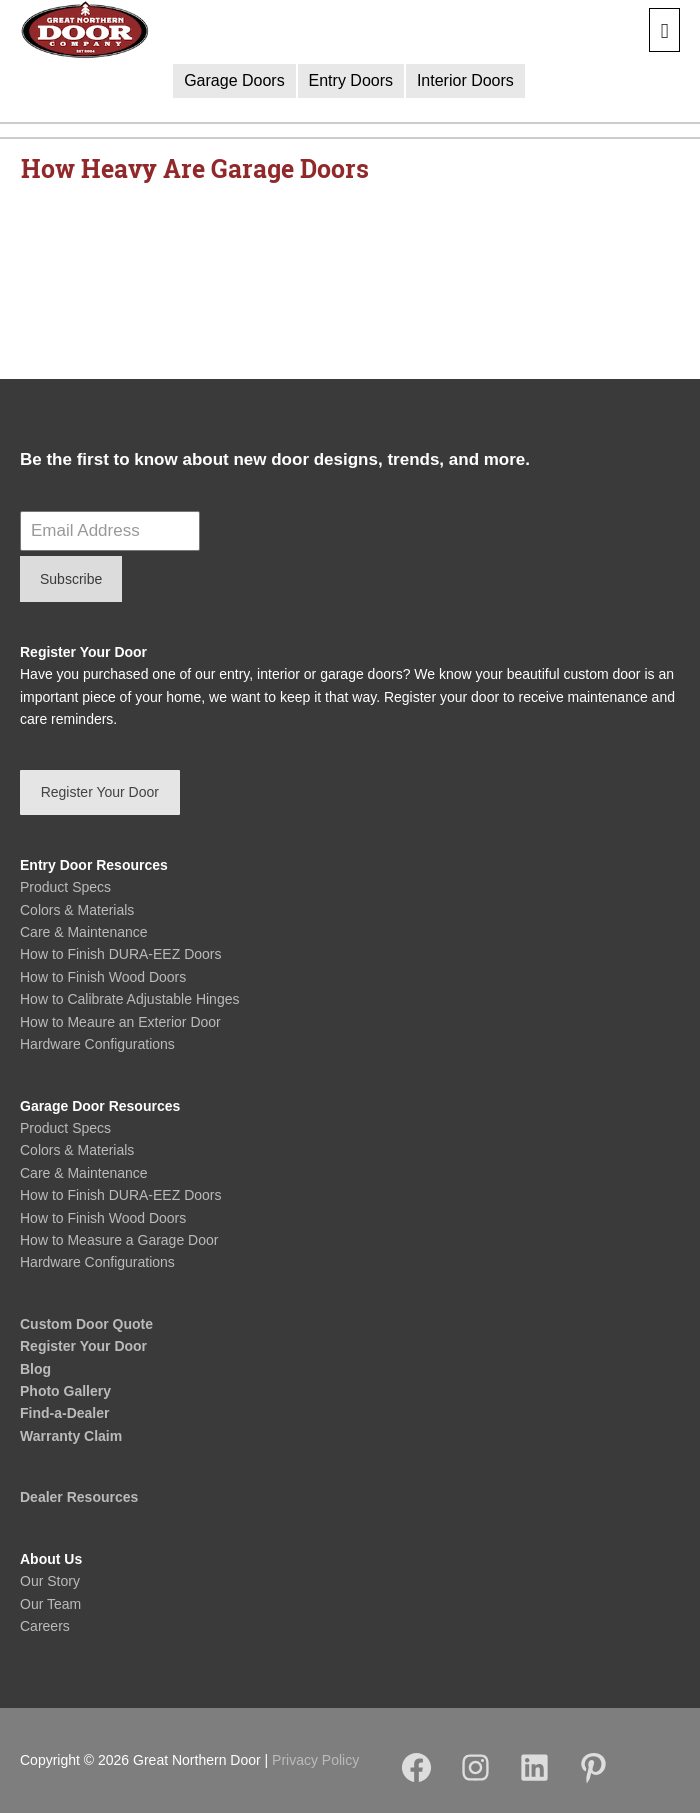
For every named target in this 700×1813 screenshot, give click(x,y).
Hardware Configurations (97, 1044)
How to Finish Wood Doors (103, 977)
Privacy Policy (315, 1760)
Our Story (50, 1581)
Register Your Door (83, 1346)
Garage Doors (234, 80)
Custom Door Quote (86, 1324)
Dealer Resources (79, 1497)
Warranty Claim (71, 1436)
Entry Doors (351, 80)
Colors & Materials (77, 910)
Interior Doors (465, 80)
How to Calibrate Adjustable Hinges (129, 999)
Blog (35, 1369)
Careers (45, 1626)
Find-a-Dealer (64, 1413)
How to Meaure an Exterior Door (120, 1022)
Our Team (50, 1604)
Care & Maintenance (84, 932)
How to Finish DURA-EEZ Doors (121, 954)
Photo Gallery (65, 1391)
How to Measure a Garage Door (119, 1240)
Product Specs (65, 887)
